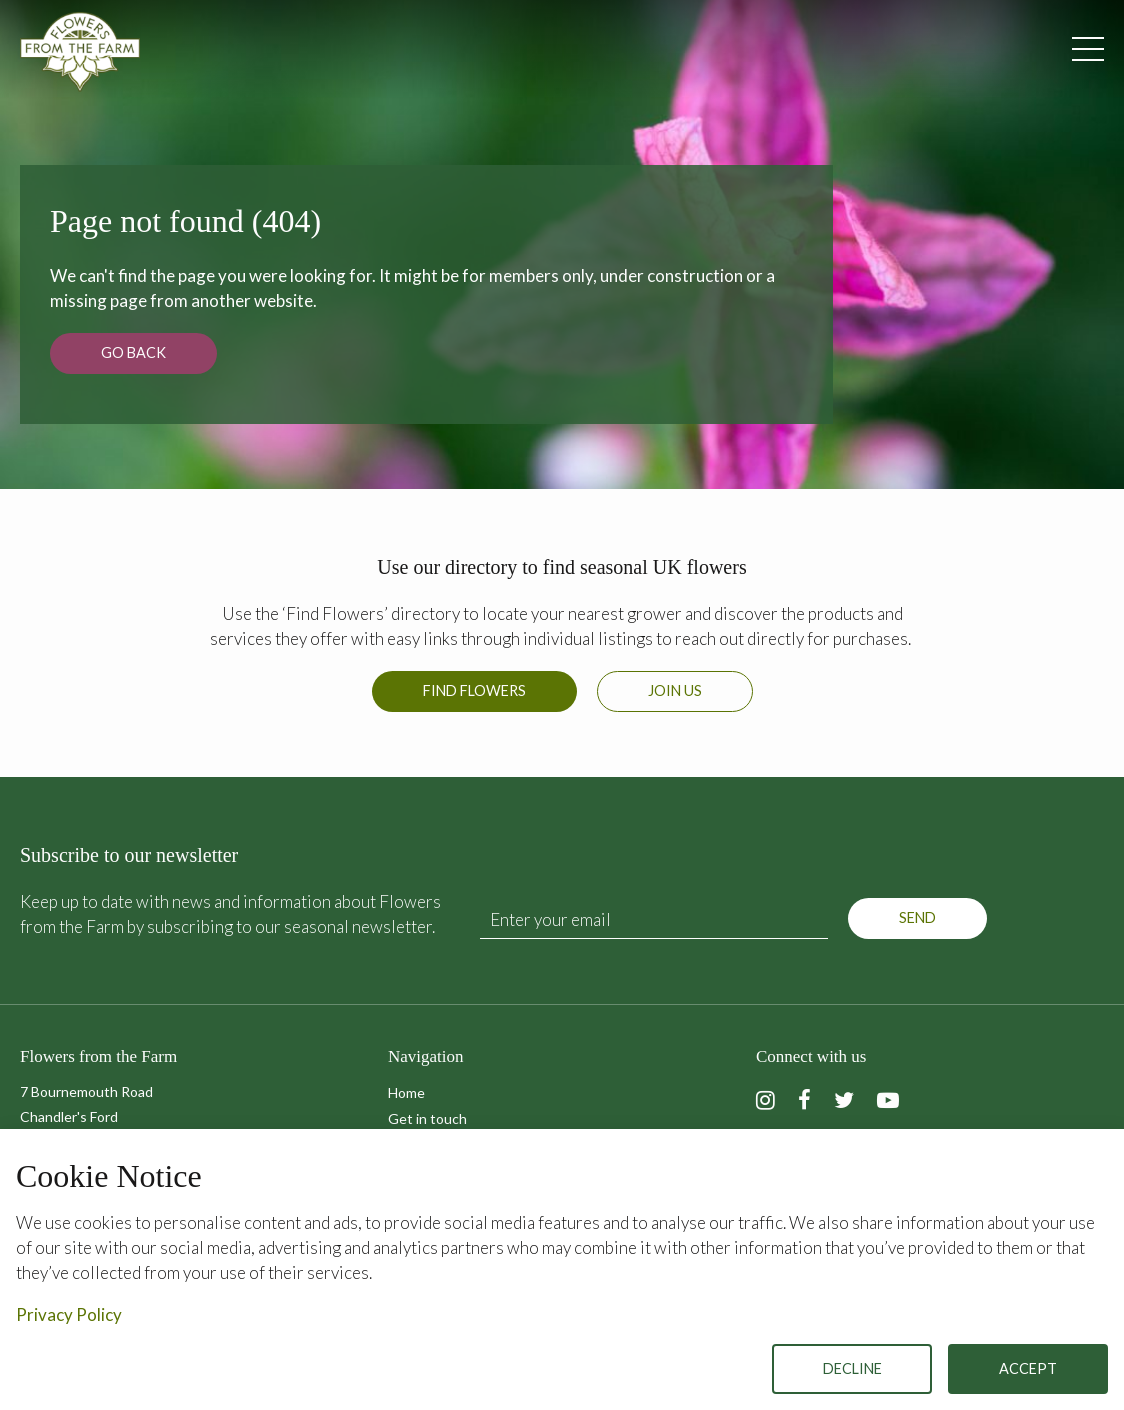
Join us (675, 690)
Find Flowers (474, 690)
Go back (133, 352)
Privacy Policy (69, 1314)
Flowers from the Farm (80, 52)
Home (406, 1092)
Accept (1028, 1368)
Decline (852, 1368)
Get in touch (427, 1118)
